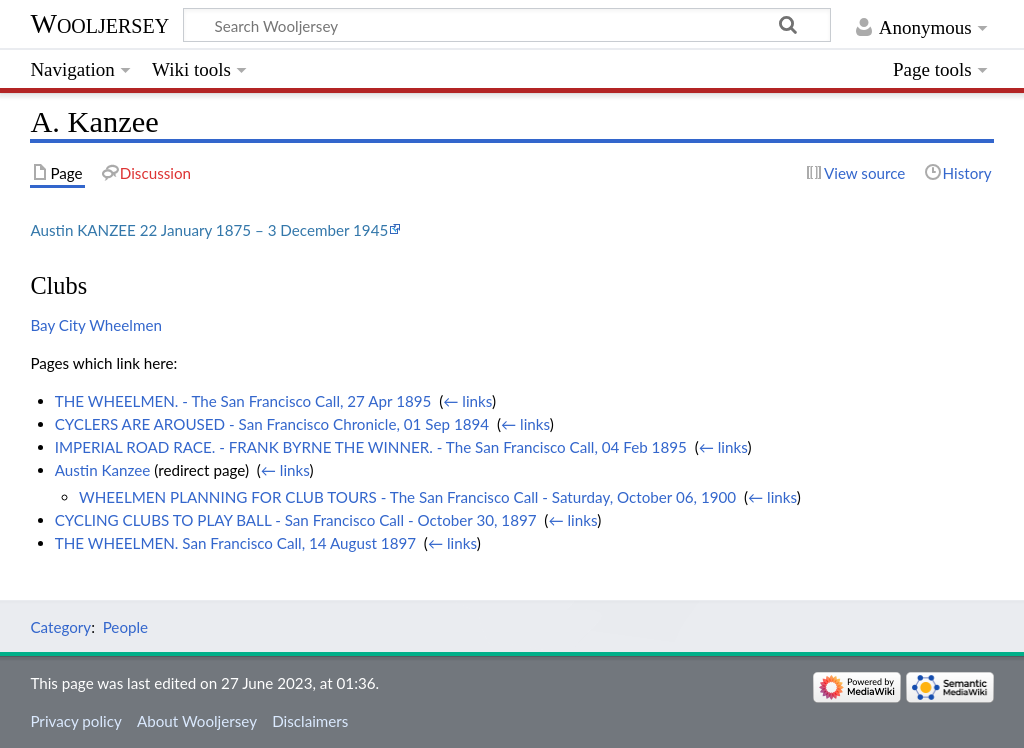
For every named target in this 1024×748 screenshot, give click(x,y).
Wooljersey (99, 23)
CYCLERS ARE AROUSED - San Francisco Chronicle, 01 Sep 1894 (272, 424)
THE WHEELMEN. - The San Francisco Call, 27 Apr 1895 (243, 401)
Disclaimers (310, 721)
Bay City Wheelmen (96, 325)
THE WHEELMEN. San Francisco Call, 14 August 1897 (235, 543)
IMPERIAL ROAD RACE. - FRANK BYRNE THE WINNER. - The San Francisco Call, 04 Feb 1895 (371, 447)
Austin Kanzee (103, 470)
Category (60, 627)
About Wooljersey (197, 721)
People (125, 627)
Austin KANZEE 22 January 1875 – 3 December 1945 (209, 230)
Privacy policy (75, 721)
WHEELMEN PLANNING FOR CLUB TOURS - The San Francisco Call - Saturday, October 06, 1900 (407, 497)
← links (467, 401)
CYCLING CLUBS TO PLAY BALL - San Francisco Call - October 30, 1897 (296, 520)
